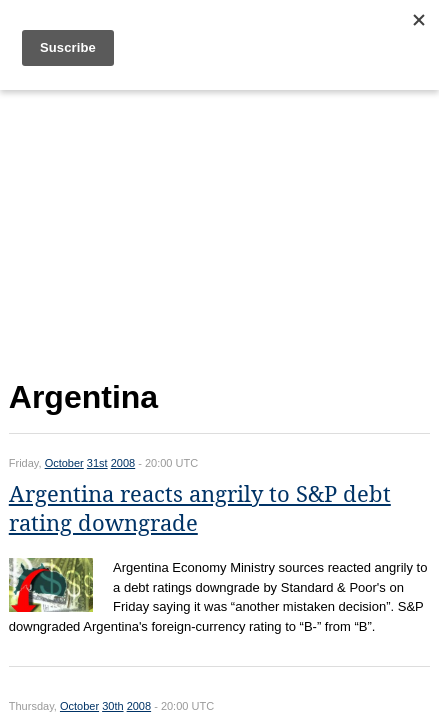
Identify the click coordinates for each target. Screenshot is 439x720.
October (64, 463)
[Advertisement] (219, 230)
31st (97, 463)
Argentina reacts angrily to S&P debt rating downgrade (200, 509)
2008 (123, 463)
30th (112, 706)
